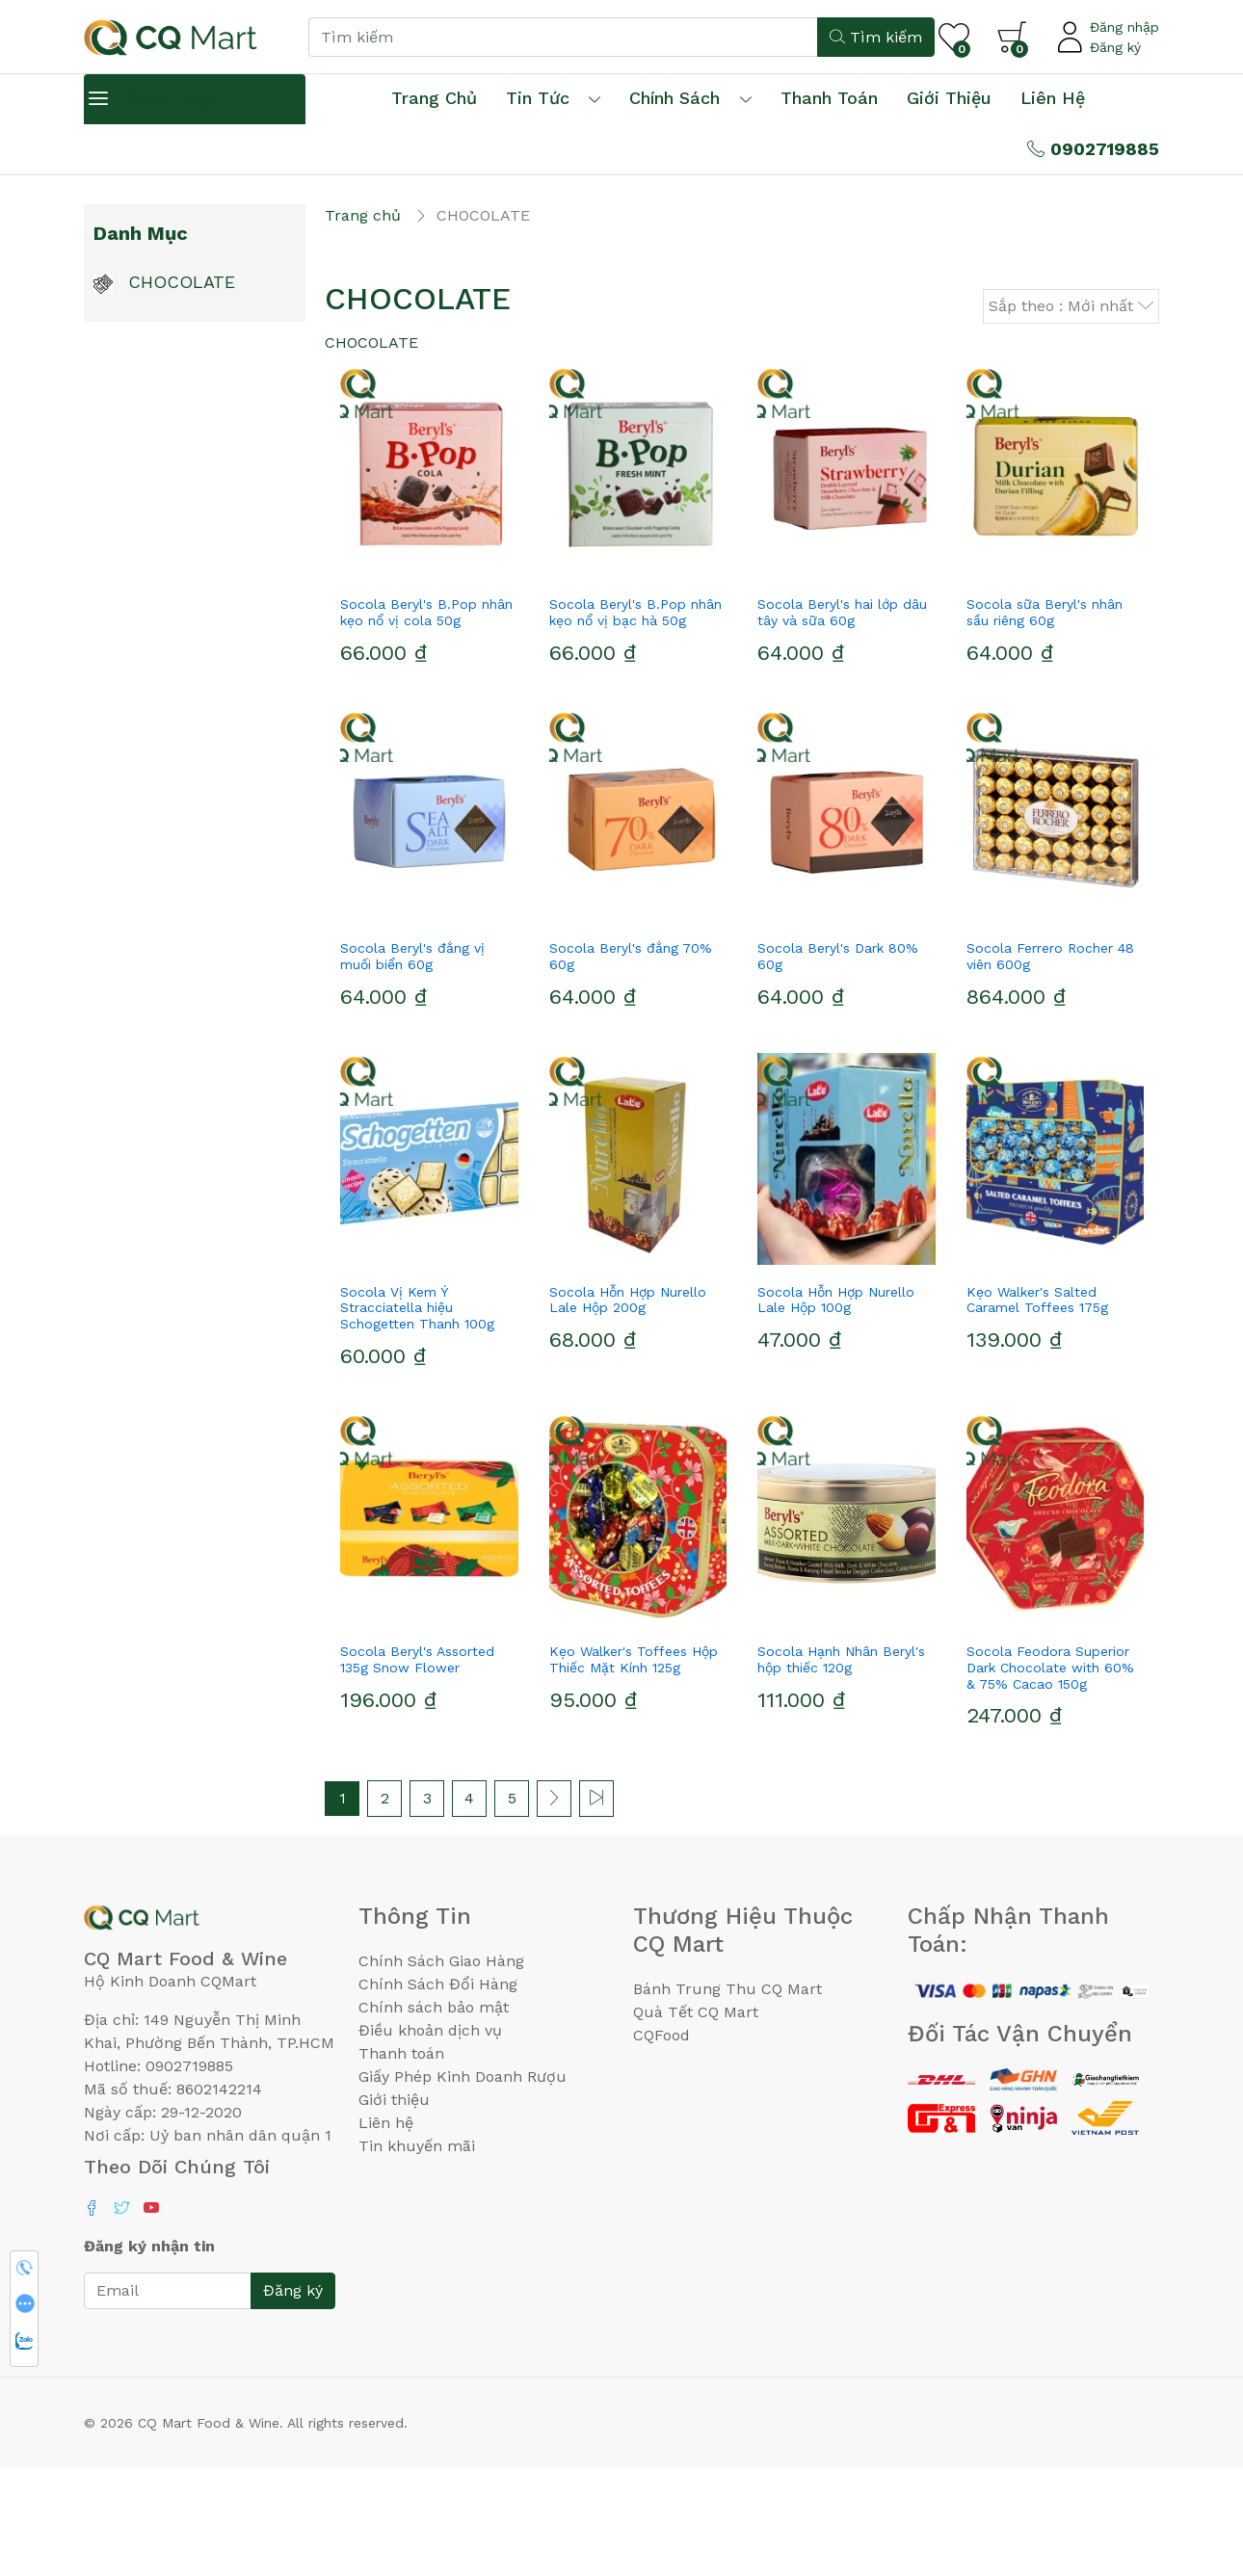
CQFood (661, 2142)
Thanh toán (401, 2160)
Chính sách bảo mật (433, 2114)
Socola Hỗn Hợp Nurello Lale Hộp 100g (835, 1407)
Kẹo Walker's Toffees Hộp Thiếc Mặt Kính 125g (633, 1766)
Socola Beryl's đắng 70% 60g (630, 1063)
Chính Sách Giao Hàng (441, 2068)
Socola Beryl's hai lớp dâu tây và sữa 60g (842, 720)
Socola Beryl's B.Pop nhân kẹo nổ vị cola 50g (426, 720)
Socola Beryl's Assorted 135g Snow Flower (417, 1766)
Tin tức (537, 98)
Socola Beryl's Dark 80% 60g (837, 1063)
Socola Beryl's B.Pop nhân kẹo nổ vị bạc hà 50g (635, 720)
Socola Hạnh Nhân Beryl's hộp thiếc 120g (841, 1766)
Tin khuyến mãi (416, 2253)
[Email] (167, 2398)
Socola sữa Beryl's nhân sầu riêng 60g (1044, 720)
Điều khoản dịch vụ (430, 2137)
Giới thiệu (394, 2206)
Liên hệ (1052, 98)
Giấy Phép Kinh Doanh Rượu (462, 2183)
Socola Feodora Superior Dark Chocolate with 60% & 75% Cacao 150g (1050, 1774)
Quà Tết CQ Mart (695, 2119)
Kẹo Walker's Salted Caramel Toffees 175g (1037, 1407)
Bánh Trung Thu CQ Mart (727, 2096)
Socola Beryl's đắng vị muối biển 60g (412, 1063)
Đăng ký (1115, 47)
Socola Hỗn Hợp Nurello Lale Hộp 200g (627, 1407)
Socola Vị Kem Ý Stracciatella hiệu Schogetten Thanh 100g (417, 1415)
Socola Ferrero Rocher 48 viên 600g (1050, 1063)
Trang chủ (434, 98)
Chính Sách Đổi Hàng (437, 2091)
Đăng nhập (1124, 27)
